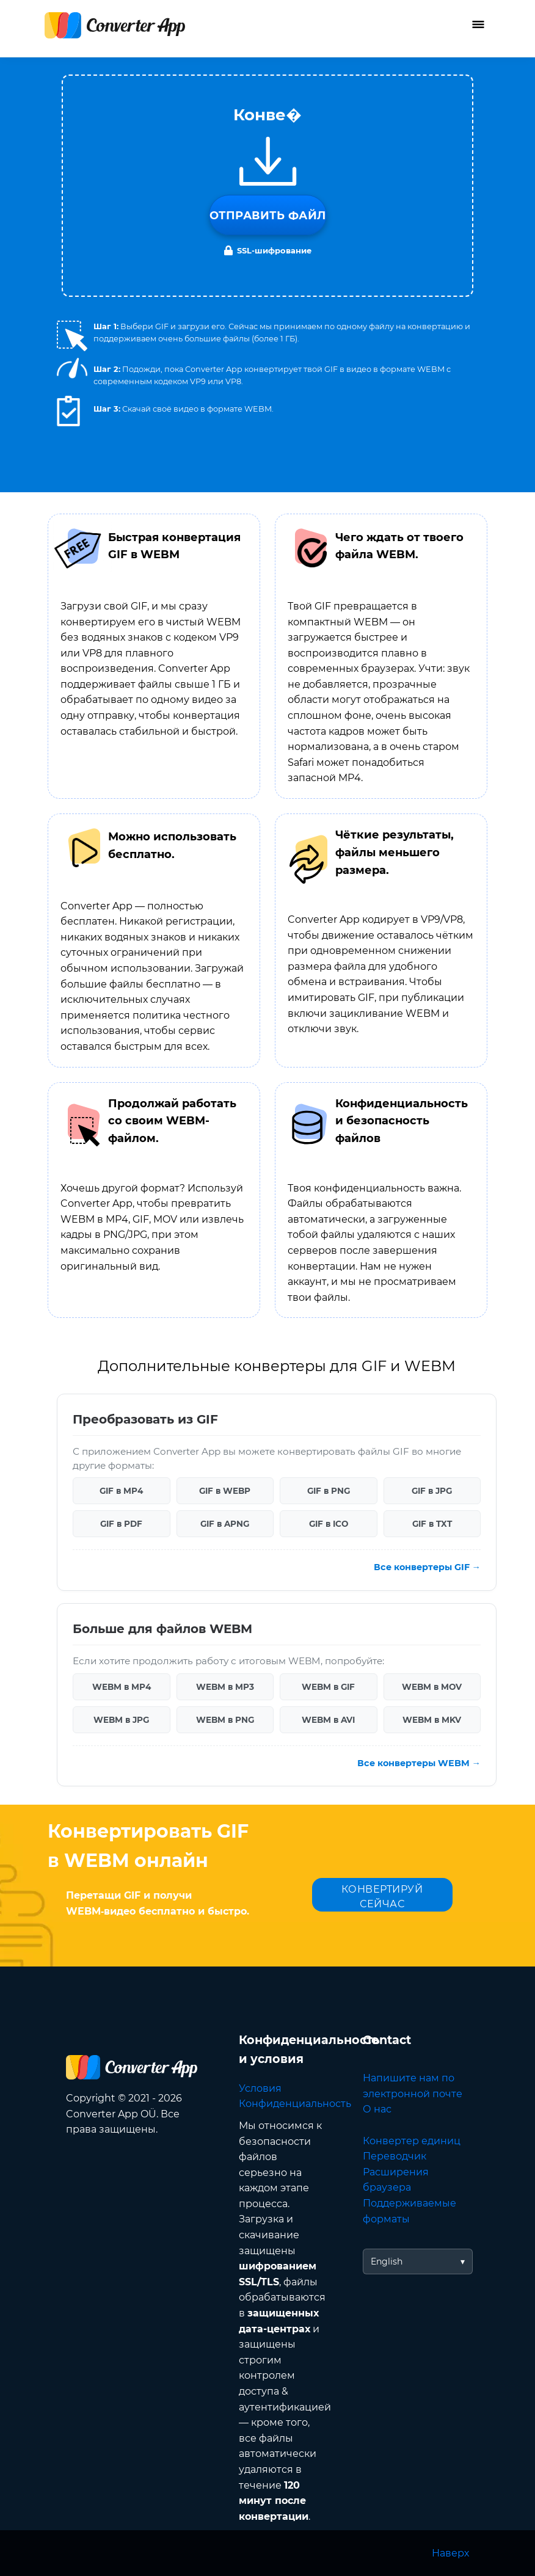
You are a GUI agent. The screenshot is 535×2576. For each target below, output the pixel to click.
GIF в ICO (328, 1524)
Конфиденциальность (295, 2103)
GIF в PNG (328, 1491)
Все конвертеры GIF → (427, 1567)
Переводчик (394, 2156)
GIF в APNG (224, 1524)
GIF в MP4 (121, 1491)
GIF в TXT (432, 1524)
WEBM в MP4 (121, 1687)
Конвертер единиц (411, 2141)
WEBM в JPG (121, 1720)
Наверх (450, 2553)
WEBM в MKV (431, 1720)
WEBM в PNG (225, 1720)
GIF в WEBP (224, 1491)
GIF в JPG (432, 1491)
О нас (377, 2109)
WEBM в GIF (328, 1687)
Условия (260, 2088)
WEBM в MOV (432, 1687)
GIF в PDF (121, 1524)
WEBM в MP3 (225, 1687)
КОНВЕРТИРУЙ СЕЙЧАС (382, 1896)
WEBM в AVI (328, 1720)
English (386, 2261)
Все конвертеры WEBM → (419, 1763)
